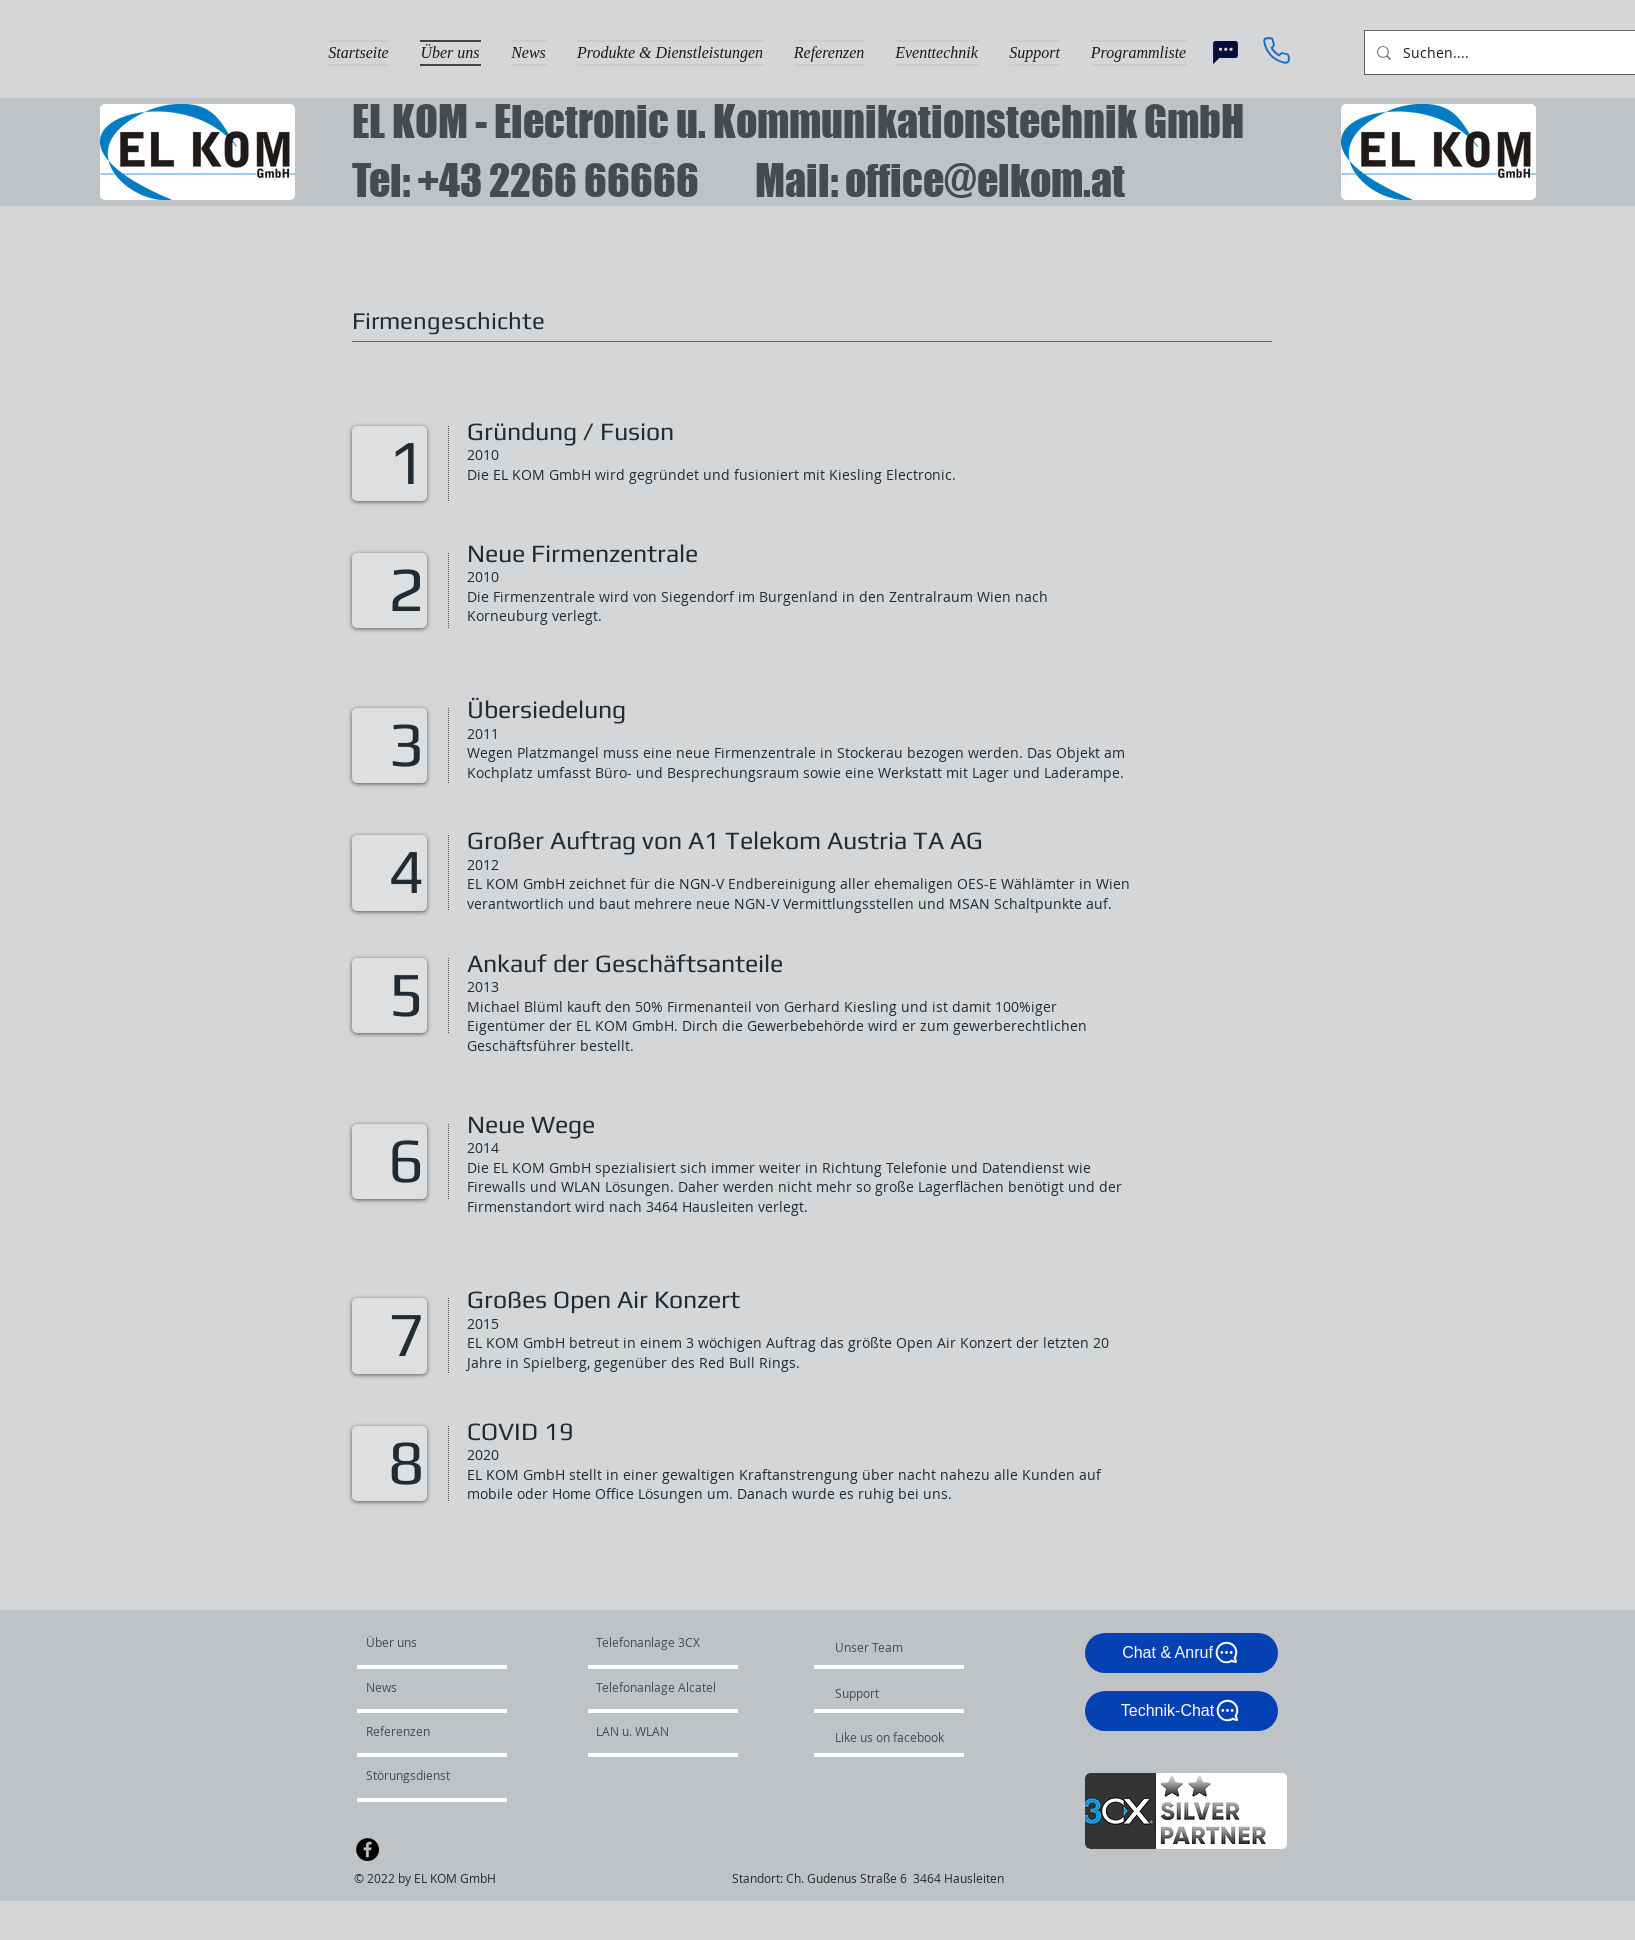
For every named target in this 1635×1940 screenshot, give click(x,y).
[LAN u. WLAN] (650, 1732)
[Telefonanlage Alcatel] (664, 1688)
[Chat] (1226, 52)
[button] (670, 50)
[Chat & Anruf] (1181, 1653)
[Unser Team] (889, 1648)
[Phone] (1277, 50)
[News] (423, 1688)
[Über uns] (442, 1643)
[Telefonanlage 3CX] (648, 1643)
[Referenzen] (420, 1732)
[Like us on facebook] (895, 1738)
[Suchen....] (1514, 52)
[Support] (907, 1694)
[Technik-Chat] (1181, 1711)
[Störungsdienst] (419, 1776)
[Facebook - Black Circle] (367, 1849)
